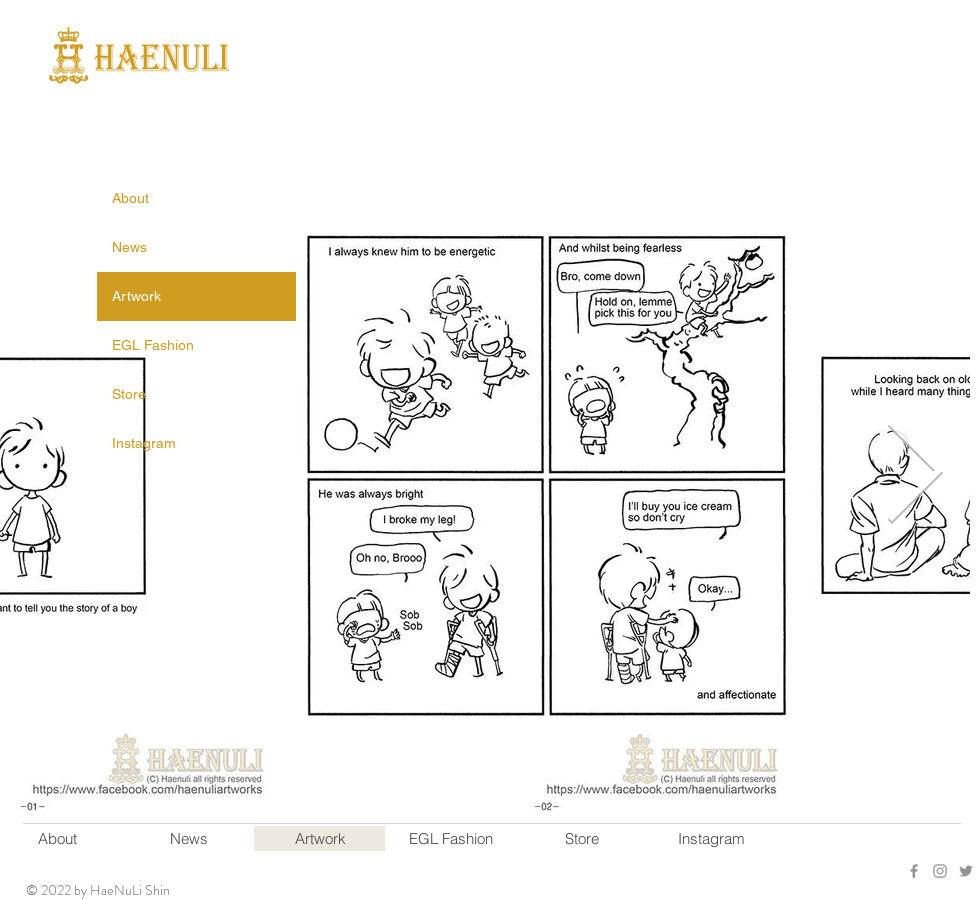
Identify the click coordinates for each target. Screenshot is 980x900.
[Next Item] (914, 475)
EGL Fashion (153, 345)
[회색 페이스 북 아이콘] (914, 871)
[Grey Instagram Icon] (940, 871)
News (129, 247)
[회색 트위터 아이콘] (966, 871)
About (130, 198)
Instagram (144, 443)
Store (129, 394)
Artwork (136, 296)
